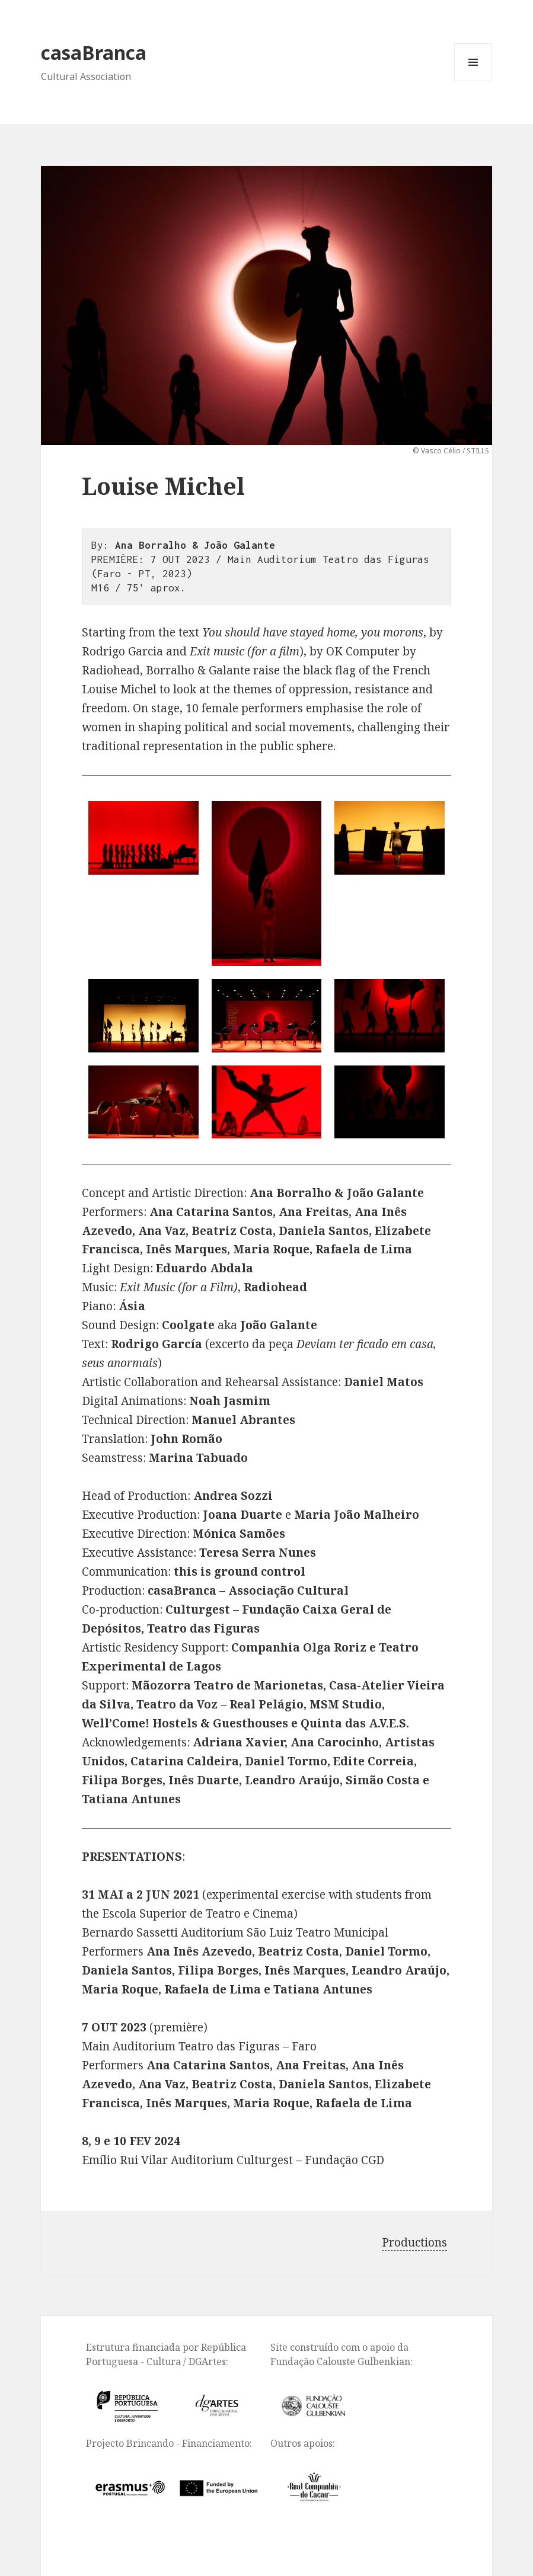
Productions (414, 2242)
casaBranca (93, 52)
